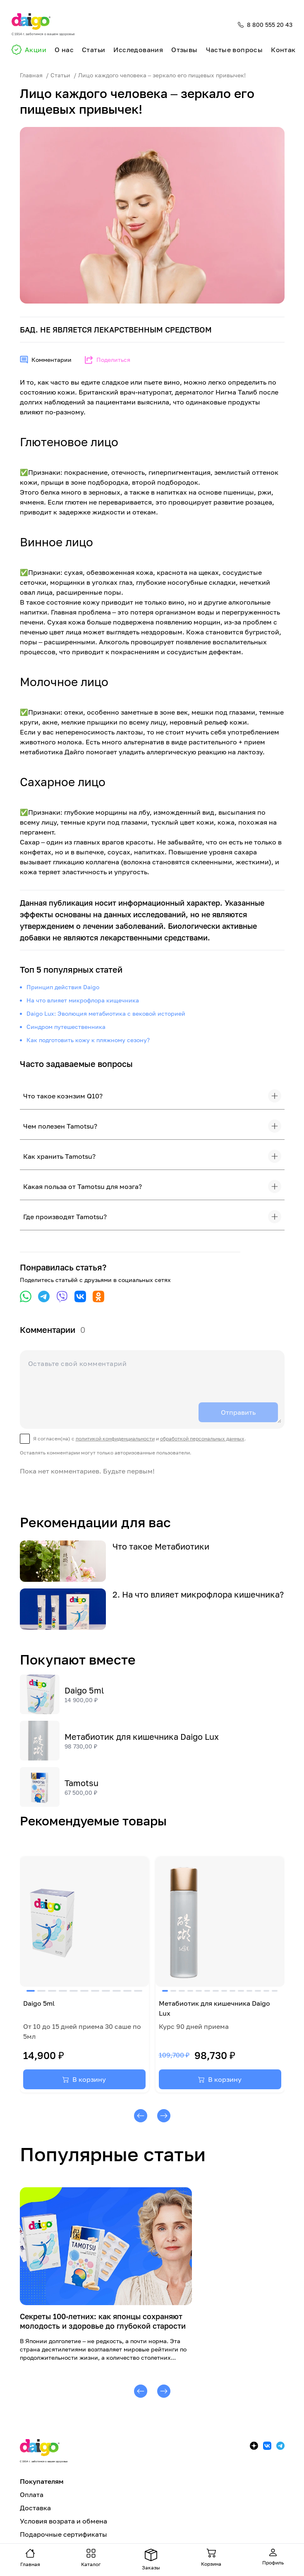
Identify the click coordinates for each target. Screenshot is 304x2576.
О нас (64, 49)
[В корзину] (84, 2079)
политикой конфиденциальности (115, 1438)
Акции (35, 49)
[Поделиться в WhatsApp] (25, 1296)
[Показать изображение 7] (95, 1991)
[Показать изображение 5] (73, 1991)
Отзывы (184, 49)
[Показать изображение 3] (52, 1991)
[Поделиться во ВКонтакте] (80, 1296)
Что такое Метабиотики (161, 1546)
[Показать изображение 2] (41, 1991)
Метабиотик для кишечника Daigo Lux (142, 1736)
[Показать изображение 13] (266, 1991)
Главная (31, 75)
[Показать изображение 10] (127, 1991)
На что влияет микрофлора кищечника (82, 1000)
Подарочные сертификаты (63, 2534)
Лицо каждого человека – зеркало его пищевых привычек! (162, 75)
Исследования (138, 49)
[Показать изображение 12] (258, 1991)
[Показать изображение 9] (117, 1991)
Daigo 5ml (84, 1690)
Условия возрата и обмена (63, 2521)
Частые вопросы (234, 49)
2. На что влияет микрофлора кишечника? (198, 1594)
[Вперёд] (163, 2115)
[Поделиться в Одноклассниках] (98, 1296)
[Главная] (43, 24)
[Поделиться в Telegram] (44, 1296)
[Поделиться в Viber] (62, 1296)
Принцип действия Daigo (62, 986)
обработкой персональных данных (202, 1438)
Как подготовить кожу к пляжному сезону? (88, 1039)
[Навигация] (30, 2558)
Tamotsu (81, 1783)
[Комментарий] (152, 1388)
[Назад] (140, 2115)
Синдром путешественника (65, 1026)
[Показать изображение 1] (30, 1991)
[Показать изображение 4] (63, 1991)
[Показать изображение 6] (84, 1991)
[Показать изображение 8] (106, 1991)
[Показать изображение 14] (275, 1991)
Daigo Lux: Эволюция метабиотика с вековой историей (105, 1013)
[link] (84, 1974)
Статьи (93, 49)
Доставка (35, 2508)
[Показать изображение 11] (138, 1991)
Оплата (31, 2494)
